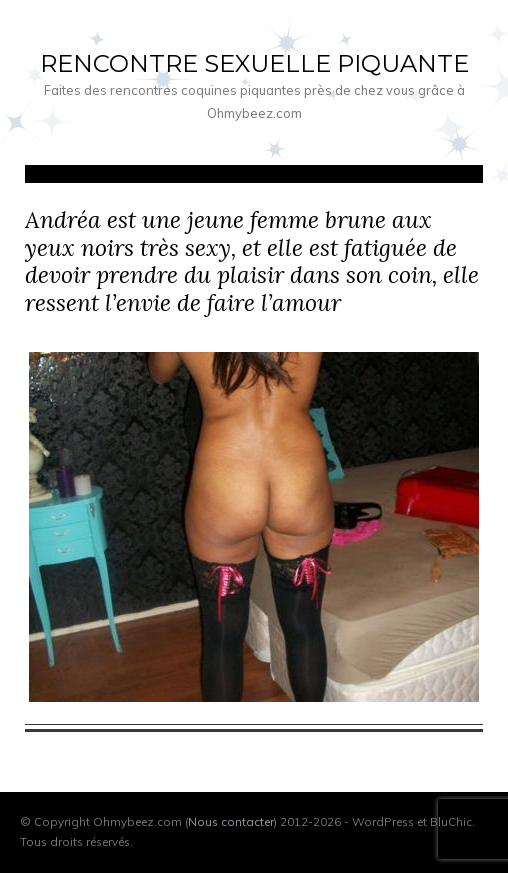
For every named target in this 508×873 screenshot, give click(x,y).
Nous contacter (231, 821)
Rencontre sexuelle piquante (254, 63)
